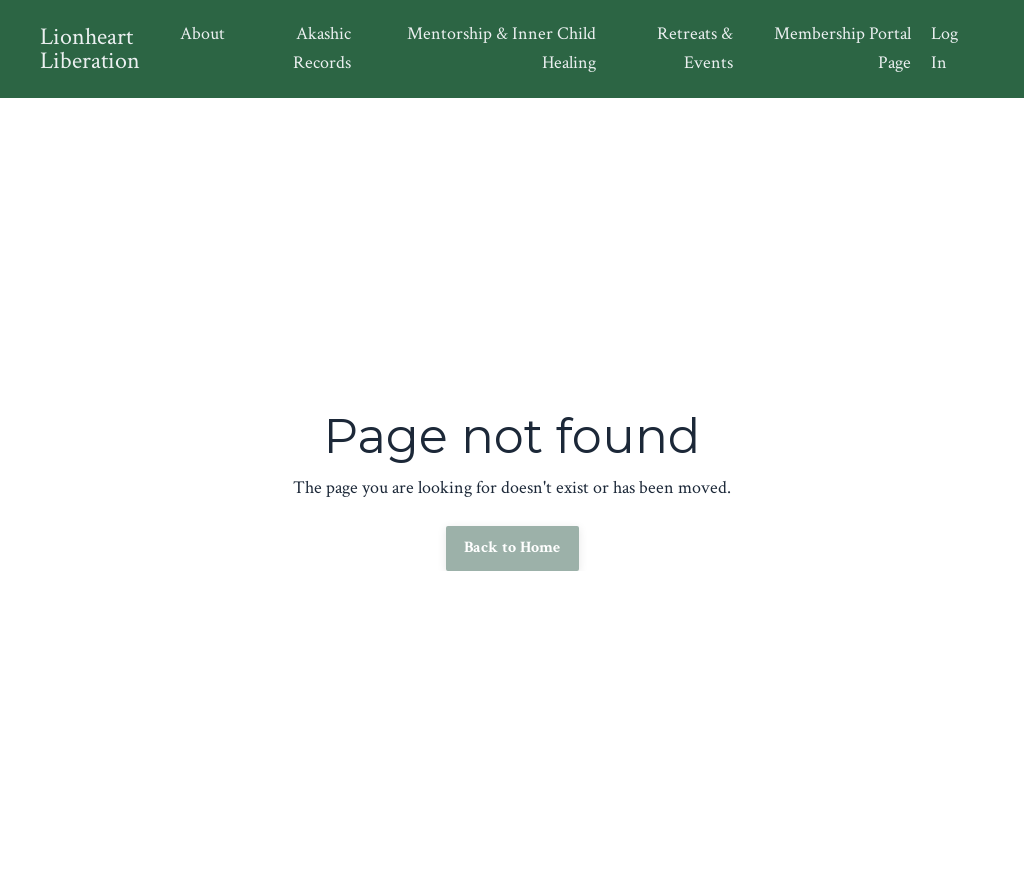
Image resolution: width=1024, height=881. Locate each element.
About (202, 33)
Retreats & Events (695, 48)
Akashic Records (322, 48)
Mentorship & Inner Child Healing (501, 48)
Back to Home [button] (512, 547)
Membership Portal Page (842, 48)
